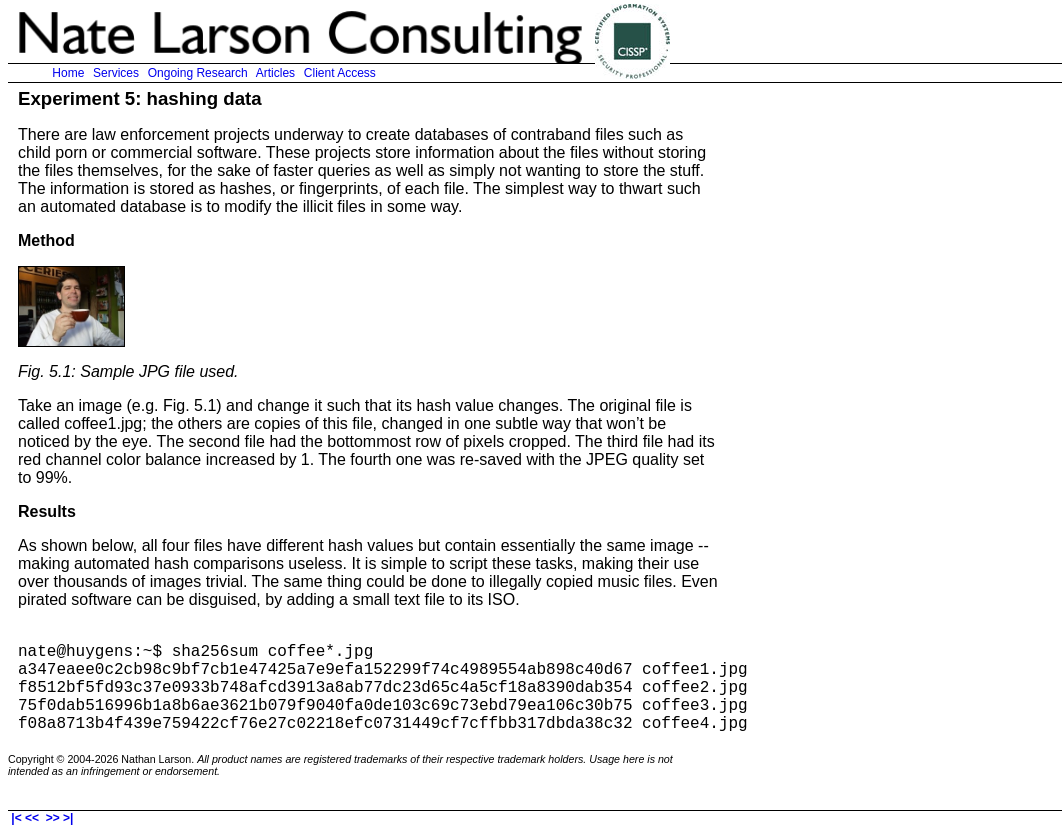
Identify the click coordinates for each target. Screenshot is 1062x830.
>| (70, 818)
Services (116, 73)
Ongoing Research (197, 73)
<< (32, 818)
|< (15, 818)
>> (52, 818)
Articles (275, 73)
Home (68, 73)
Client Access (339, 73)
